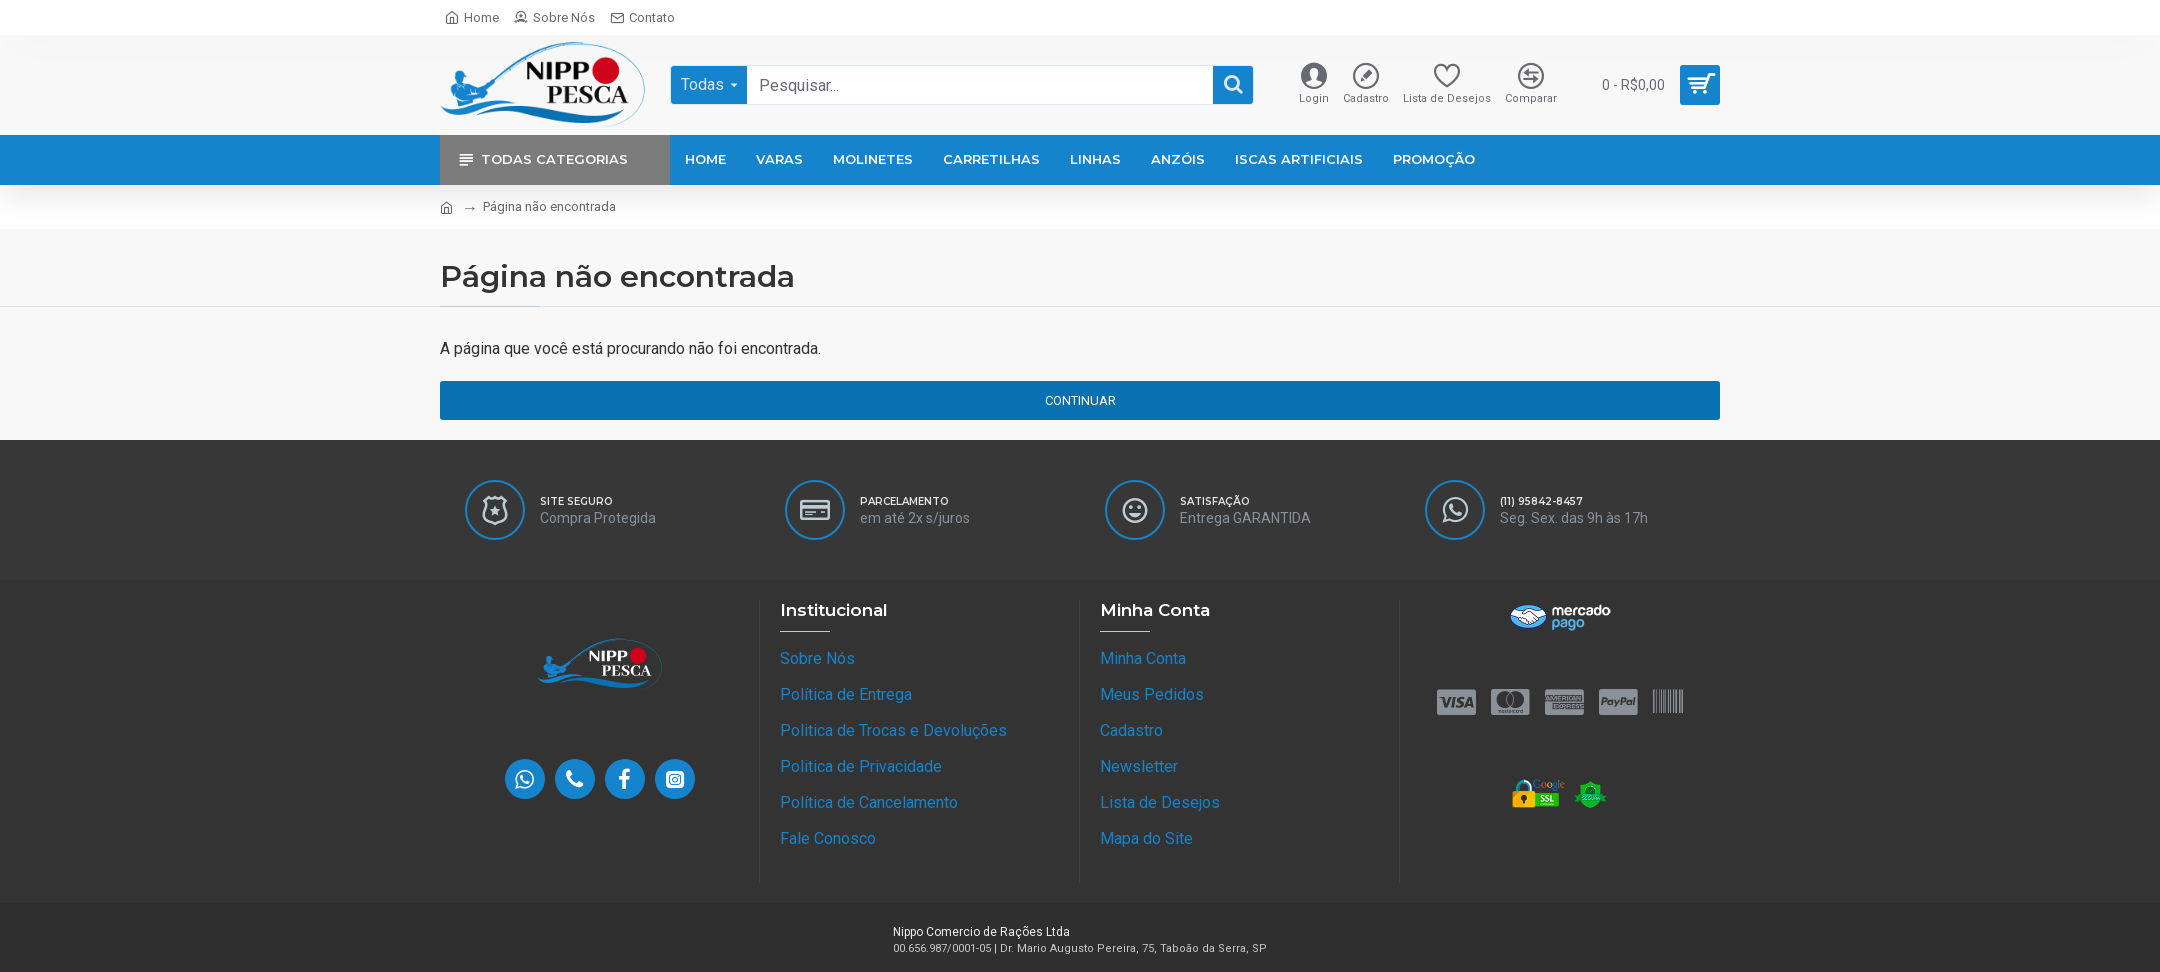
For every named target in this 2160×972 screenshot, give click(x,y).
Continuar (1080, 400)
